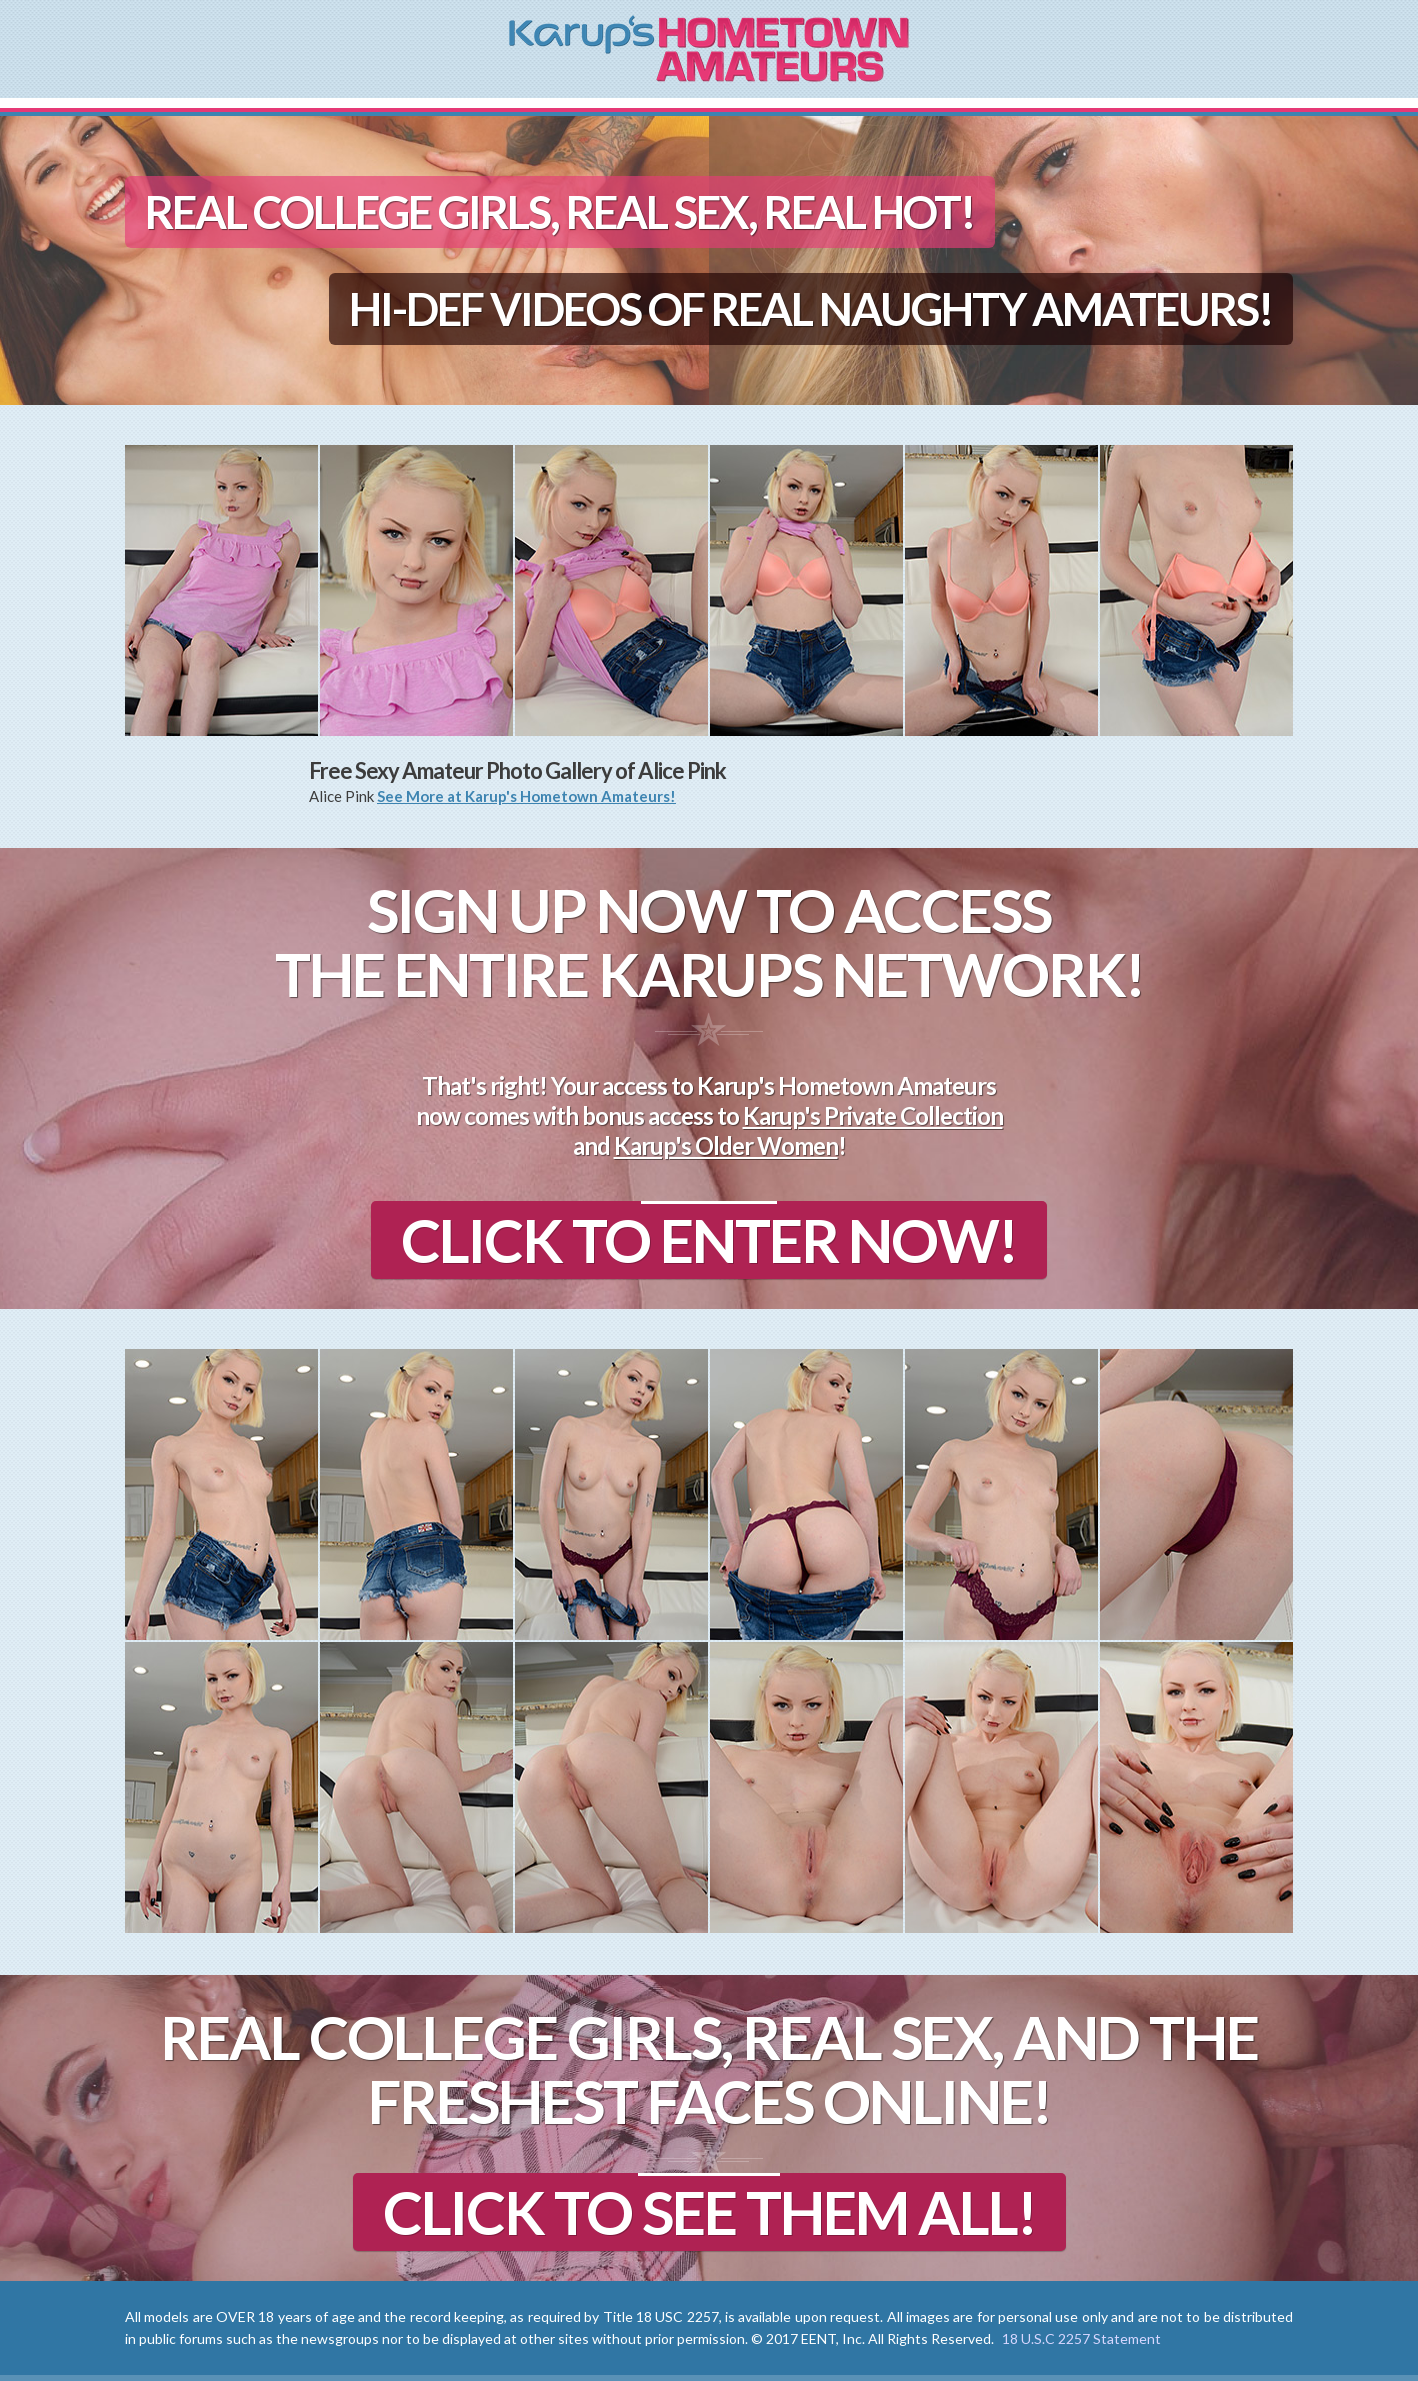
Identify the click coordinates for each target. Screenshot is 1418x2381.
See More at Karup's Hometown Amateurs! (526, 796)
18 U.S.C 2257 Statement (1081, 2338)
